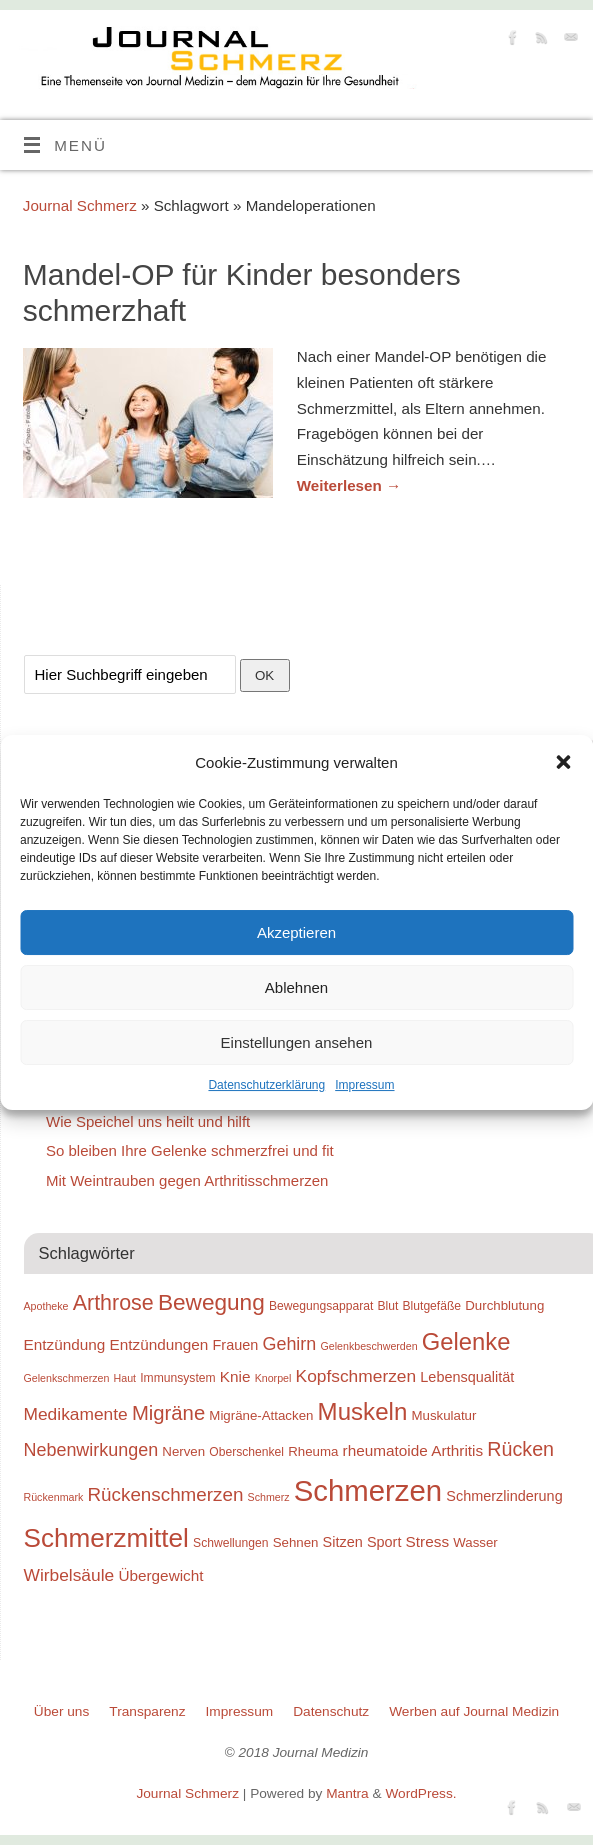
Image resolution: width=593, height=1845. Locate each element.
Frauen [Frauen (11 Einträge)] (236, 1345)
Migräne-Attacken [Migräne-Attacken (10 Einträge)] (261, 1415)
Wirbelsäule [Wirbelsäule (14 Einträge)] (69, 1575)
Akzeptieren (296, 932)
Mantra (347, 1793)
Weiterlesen (349, 485)
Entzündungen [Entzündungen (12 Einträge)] (159, 1344)
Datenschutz (331, 1711)
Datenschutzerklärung (266, 1085)
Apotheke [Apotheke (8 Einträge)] (46, 1306)
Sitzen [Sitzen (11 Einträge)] (343, 1542)
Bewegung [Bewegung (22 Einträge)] (211, 1302)
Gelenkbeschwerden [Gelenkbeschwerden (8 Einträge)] (368, 1346)
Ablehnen (296, 987)
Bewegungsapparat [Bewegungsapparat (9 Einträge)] (321, 1306)
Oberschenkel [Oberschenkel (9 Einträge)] (246, 1452)
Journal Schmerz (80, 205)
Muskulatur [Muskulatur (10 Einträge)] (443, 1415)
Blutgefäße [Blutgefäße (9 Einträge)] (432, 1306)
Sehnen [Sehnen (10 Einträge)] (296, 1542)
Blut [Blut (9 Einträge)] (387, 1306)
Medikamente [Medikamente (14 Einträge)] (76, 1414)
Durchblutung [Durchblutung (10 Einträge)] (504, 1305)
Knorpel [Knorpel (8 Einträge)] (273, 1378)
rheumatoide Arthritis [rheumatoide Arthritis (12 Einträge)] (413, 1450)
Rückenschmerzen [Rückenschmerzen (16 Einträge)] (165, 1494)
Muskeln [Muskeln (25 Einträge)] (363, 1411)
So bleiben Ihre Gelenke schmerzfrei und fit (190, 1150)
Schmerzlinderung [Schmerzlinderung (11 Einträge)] (504, 1496)
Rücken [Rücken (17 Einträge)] (520, 1449)
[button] (563, 762)
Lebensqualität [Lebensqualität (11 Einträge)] (467, 1377)
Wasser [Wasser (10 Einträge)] (475, 1542)
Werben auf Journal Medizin (474, 1711)
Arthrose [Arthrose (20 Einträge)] (113, 1303)
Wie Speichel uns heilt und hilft (148, 1121)
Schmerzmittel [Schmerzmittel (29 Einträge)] (106, 1538)
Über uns (61, 1711)
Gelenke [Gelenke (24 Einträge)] (466, 1341)
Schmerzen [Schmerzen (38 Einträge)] (368, 1490)
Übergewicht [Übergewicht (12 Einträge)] (160, 1575)
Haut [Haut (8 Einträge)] (125, 1378)
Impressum (364, 1085)
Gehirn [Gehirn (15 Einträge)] (289, 1344)
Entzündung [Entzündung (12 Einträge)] (65, 1344)
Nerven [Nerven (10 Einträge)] (183, 1451)
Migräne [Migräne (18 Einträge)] (168, 1413)
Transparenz (147, 1711)
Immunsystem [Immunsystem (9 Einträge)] (177, 1378)
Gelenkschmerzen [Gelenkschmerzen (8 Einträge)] (67, 1378)
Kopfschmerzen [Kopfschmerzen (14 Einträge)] (356, 1376)
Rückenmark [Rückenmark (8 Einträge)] (54, 1497)
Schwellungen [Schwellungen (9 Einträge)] (230, 1543)
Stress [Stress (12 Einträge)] (427, 1541)
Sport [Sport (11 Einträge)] (384, 1542)
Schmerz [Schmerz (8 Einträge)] (269, 1497)
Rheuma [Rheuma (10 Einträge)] (313, 1451)
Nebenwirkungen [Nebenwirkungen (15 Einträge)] (91, 1450)
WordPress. (420, 1793)
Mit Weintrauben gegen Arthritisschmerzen (187, 1180)
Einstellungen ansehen (297, 1042)
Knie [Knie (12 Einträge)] (235, 1376)
